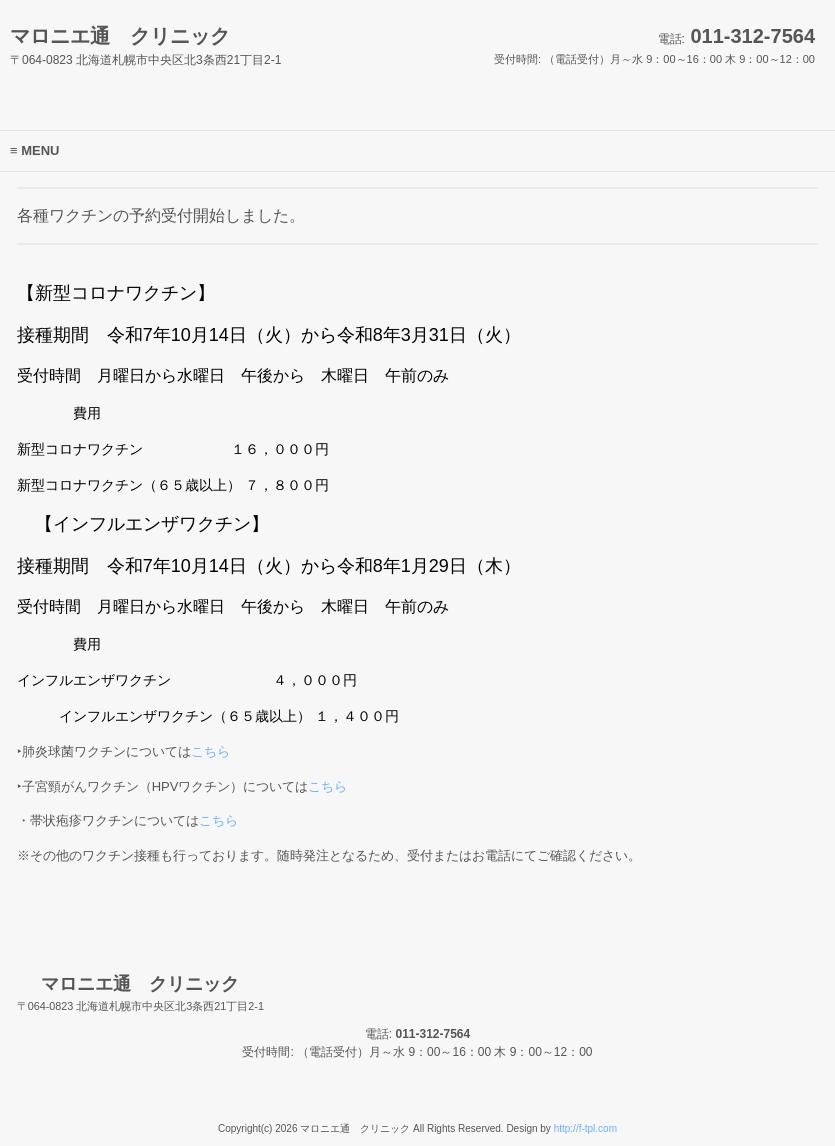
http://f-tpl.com (585, 1128)
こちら (210, 751)
